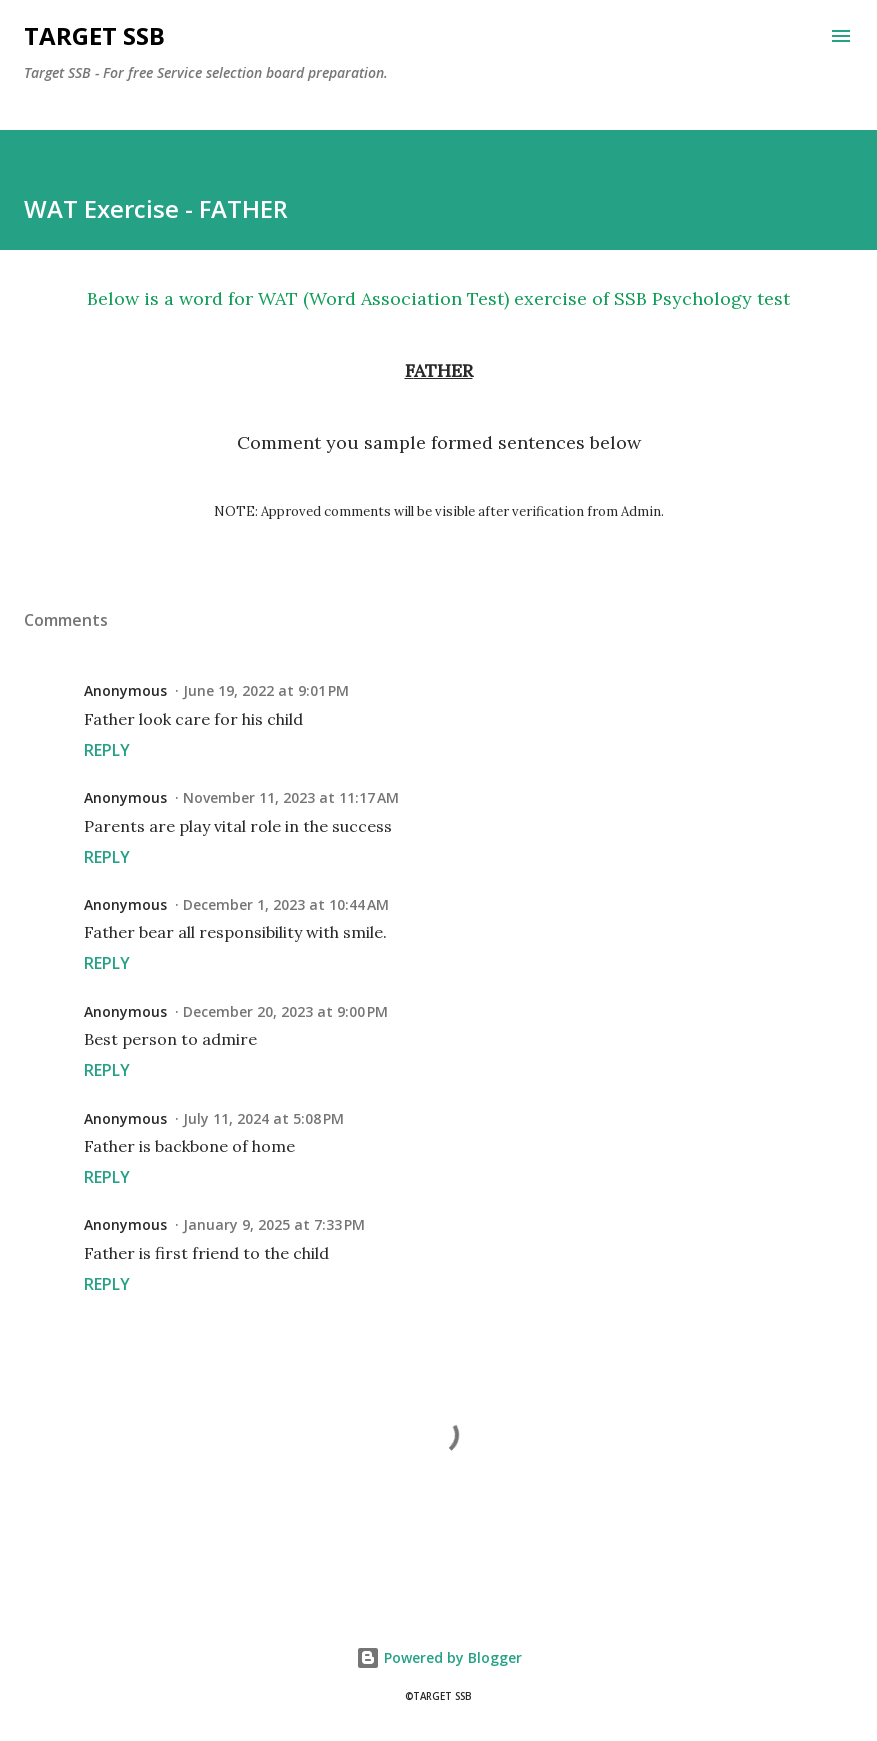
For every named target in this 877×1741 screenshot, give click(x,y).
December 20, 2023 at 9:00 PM (285, 1011)
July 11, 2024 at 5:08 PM (263, 1118)
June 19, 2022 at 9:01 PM (266, 690)
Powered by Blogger (439, 1657)
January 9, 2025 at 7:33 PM (274, 1224)
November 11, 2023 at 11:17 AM (291, 797)
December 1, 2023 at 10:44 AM (286, 904)
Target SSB (94, 35)
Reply (107, 750)
